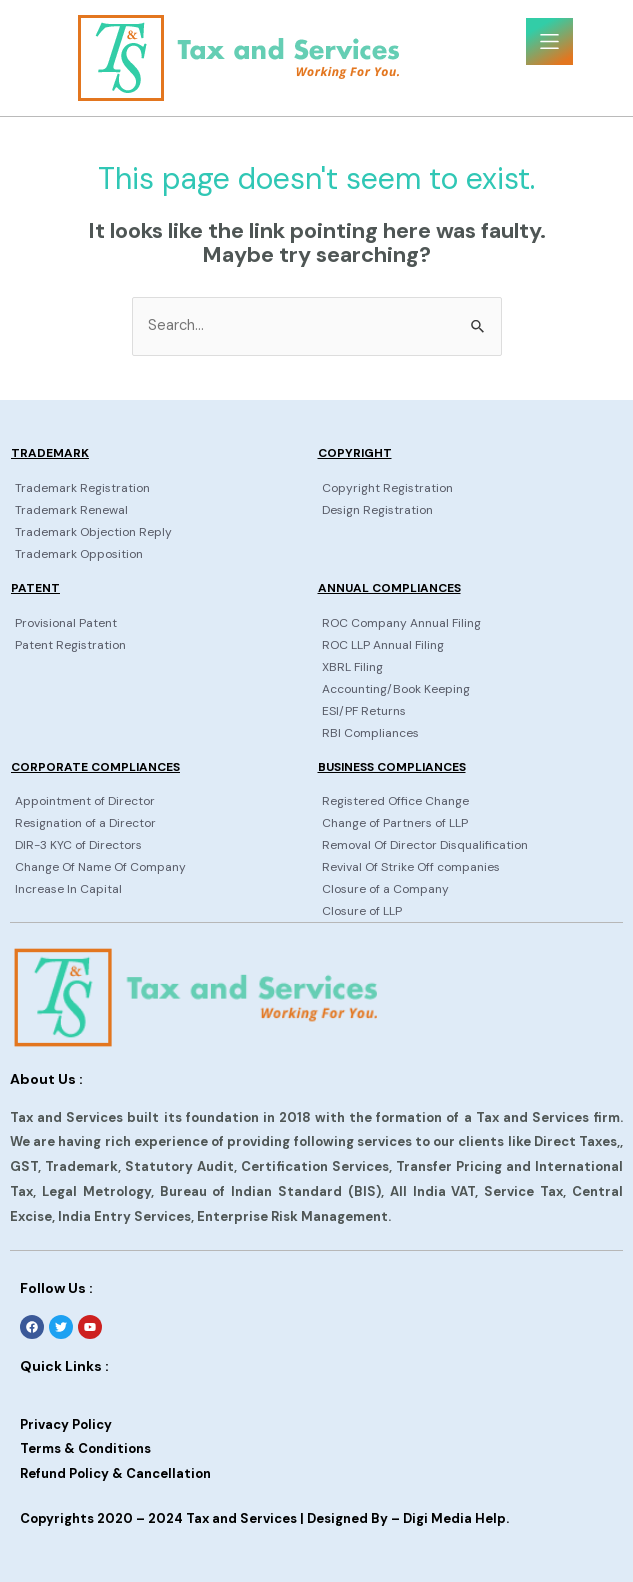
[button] (549, 41)
